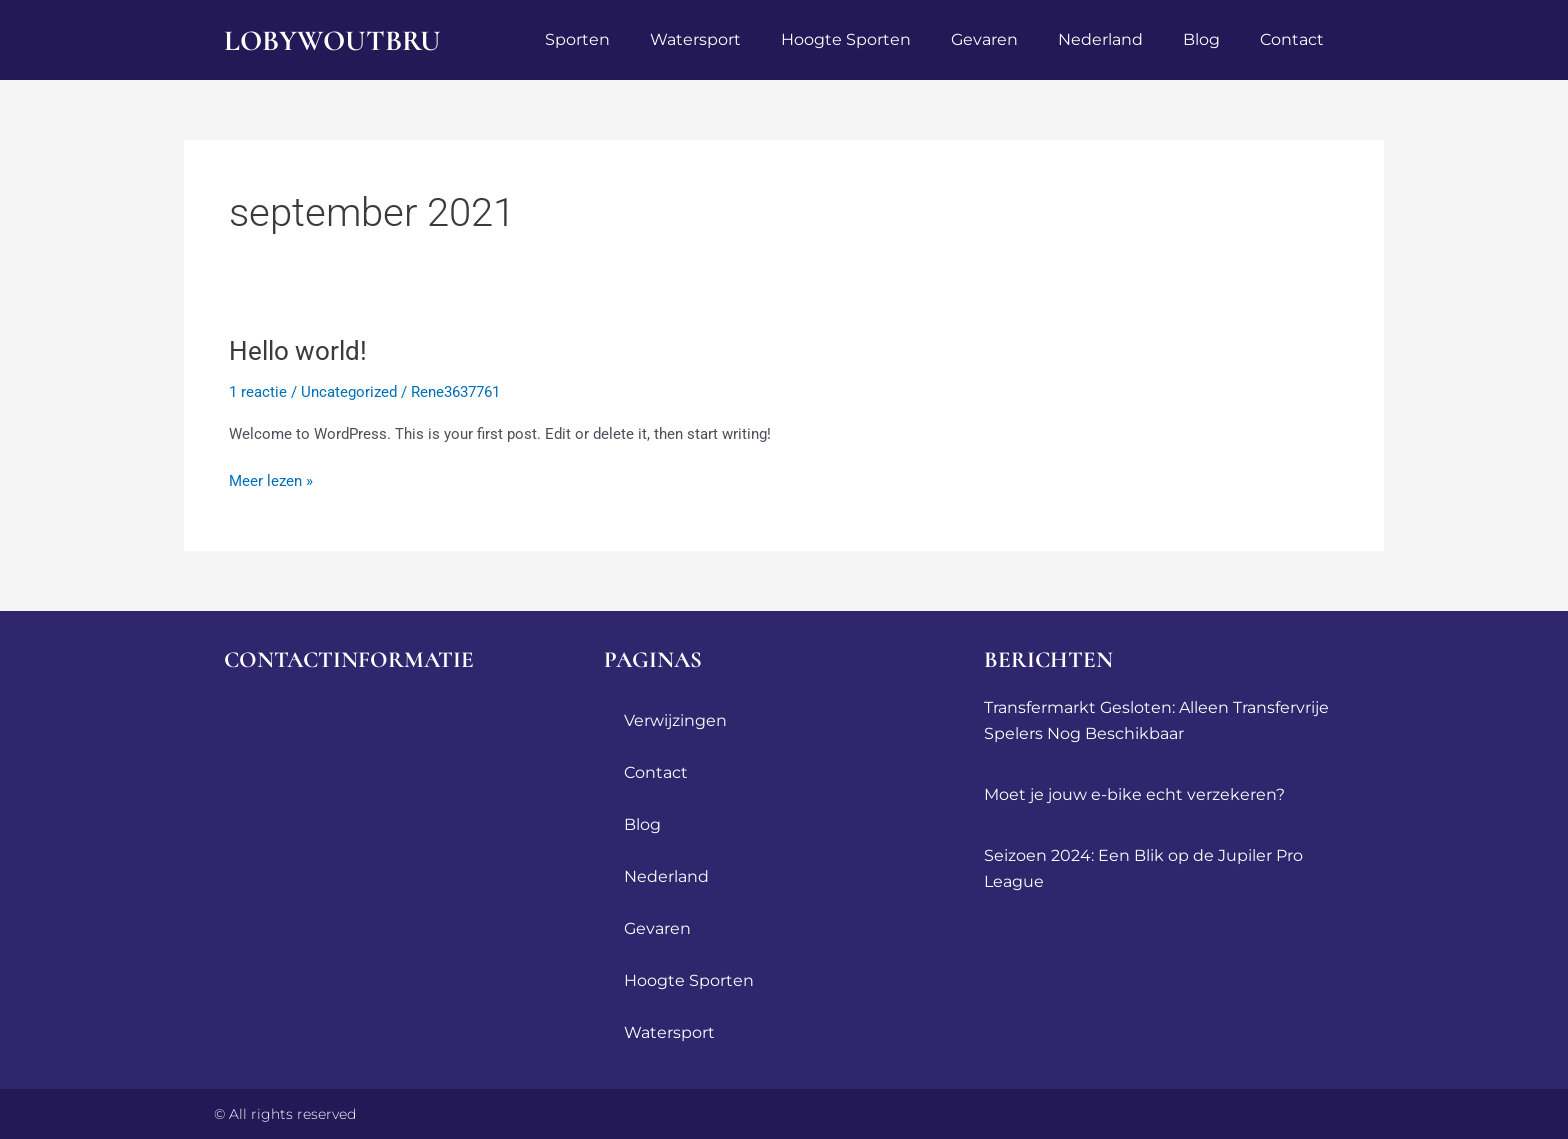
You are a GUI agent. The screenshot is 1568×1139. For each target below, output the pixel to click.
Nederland (1100, 39)
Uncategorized (349, 392)
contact (1292, 39)
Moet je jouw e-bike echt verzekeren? (1134, 794)
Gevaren (984, 39)
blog (1201, 39)
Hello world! (298, 351)
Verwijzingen (675, 720)
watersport (695, 39)
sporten (577, 39)
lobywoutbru (335, 40)
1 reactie (258, 392)
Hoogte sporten (846, 39)
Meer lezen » (271, 479)
